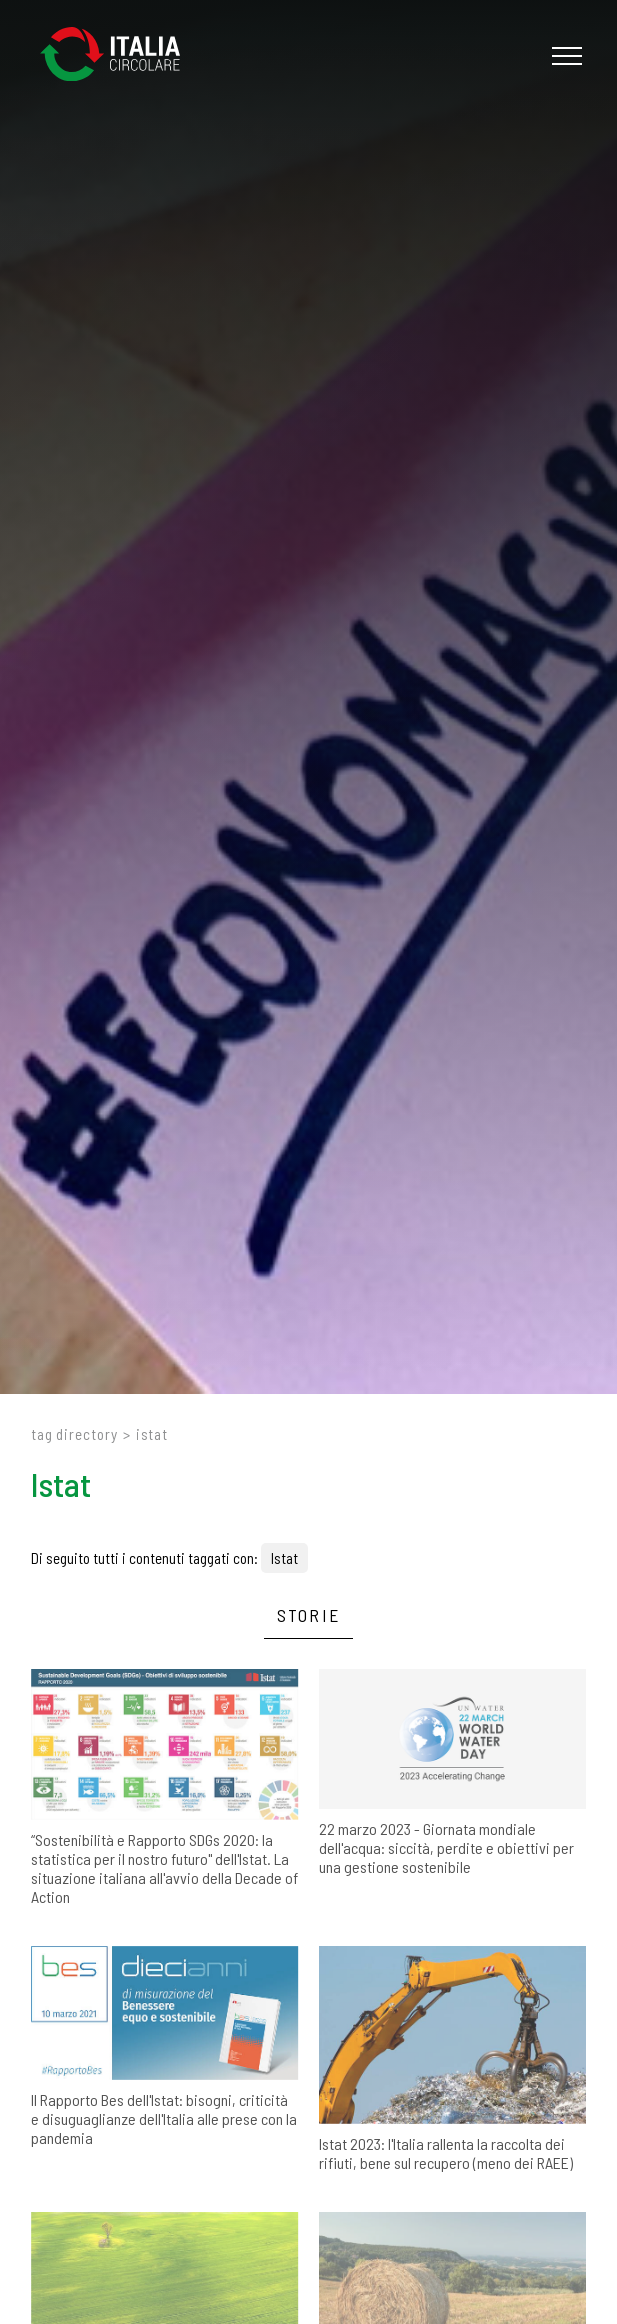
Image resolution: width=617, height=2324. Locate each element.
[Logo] (120, 55)
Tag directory (74, 1434)
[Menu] (564, 56)
